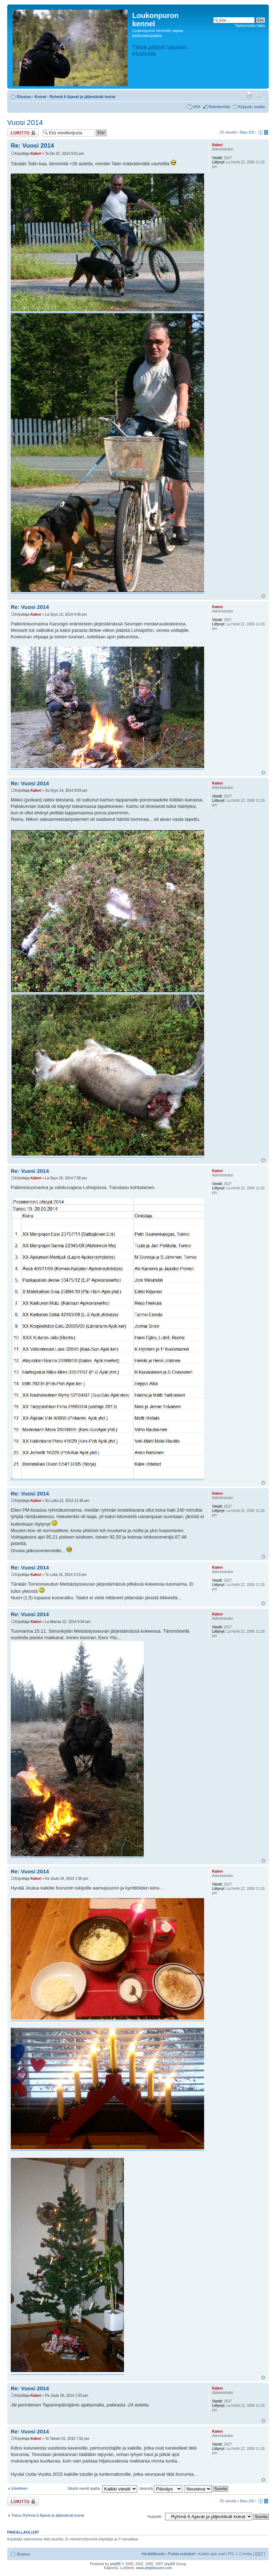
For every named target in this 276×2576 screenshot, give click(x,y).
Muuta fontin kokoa (260, 95)
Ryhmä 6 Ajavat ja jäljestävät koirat (82, 96)
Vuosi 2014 (25, 122)
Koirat (40, 96)
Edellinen (20, 2488)
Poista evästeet (181, 2554)
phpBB (115, 2564)
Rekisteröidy (219, 107)
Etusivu (24, 96)
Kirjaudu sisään (251, 107)
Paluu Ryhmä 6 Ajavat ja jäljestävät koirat (48, 2515)
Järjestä (161, 2488)
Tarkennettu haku (250, 25)
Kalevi (36, 154)
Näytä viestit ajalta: (102, 2488)
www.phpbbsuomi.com (154, 2568)
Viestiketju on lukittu (23, 132)
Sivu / (247, 132)
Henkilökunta (153, 2554)
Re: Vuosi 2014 (32, 145)
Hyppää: (154, 2516)
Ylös (263, 596)
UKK (197, 107)
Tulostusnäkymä (249, 95)
